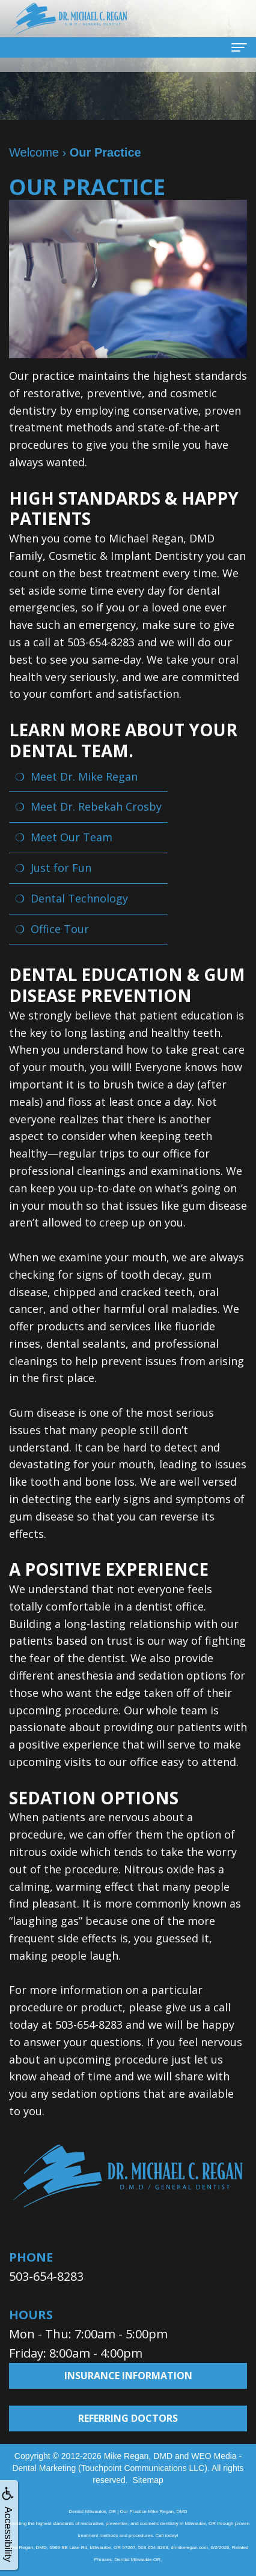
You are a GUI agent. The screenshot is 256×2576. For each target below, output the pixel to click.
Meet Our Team (71, 837)
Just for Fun (61, 867)
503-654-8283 (46, 2276)
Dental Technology (79, 898)
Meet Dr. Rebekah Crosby (96, 806)
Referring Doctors (128, 2418)
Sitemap (147, 2480)
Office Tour (60, 929)
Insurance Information (128, 2375)
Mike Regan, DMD (138, 2456)
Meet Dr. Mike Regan (84, 776)
